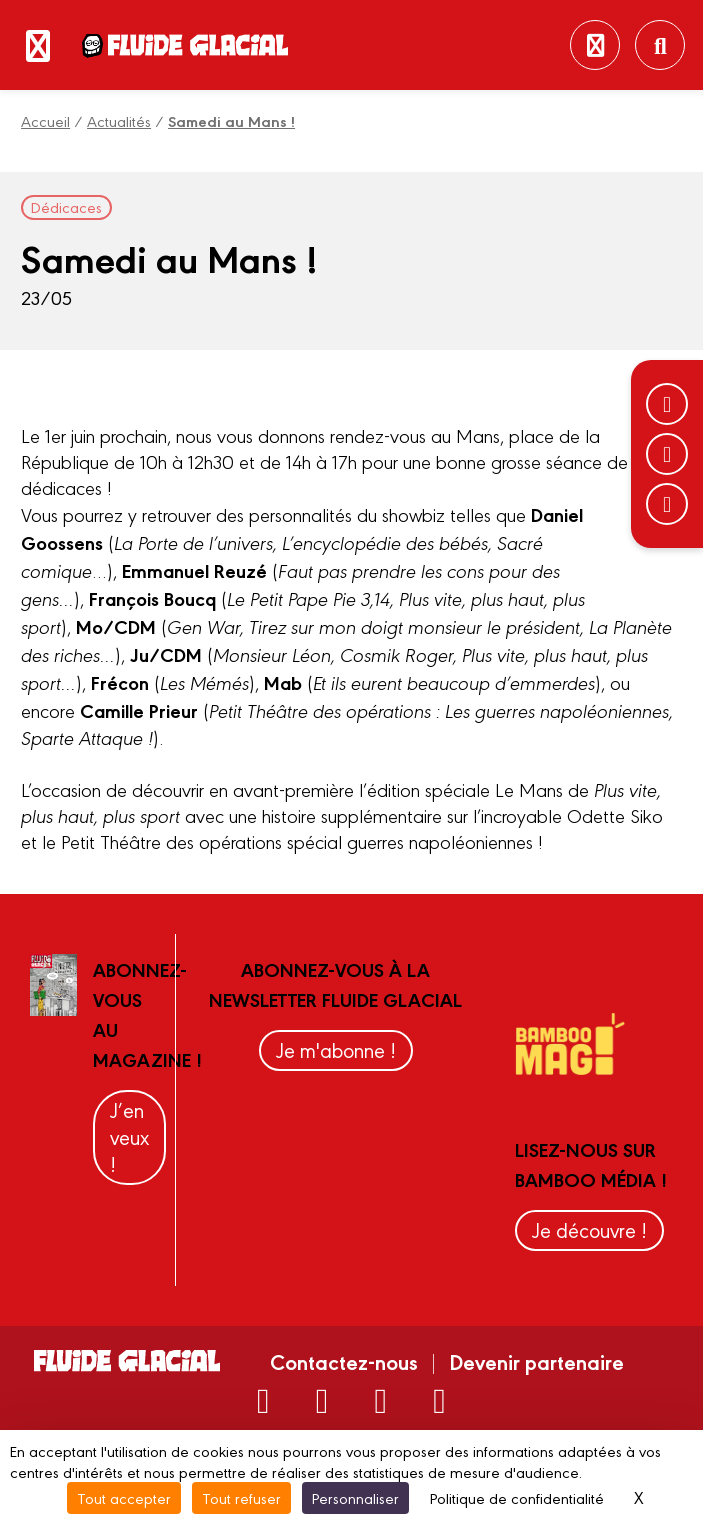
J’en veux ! (129, 1136)
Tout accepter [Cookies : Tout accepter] (124, 1497)
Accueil (45, 120)
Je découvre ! (589, 1229)
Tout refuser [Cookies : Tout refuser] (241, 1497)
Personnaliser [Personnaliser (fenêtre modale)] (355, 1497)
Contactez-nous (344, 1361)
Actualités (119, 120)
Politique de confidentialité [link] (517, 1497)
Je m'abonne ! (336, 1049)
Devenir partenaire (536, 1361)
